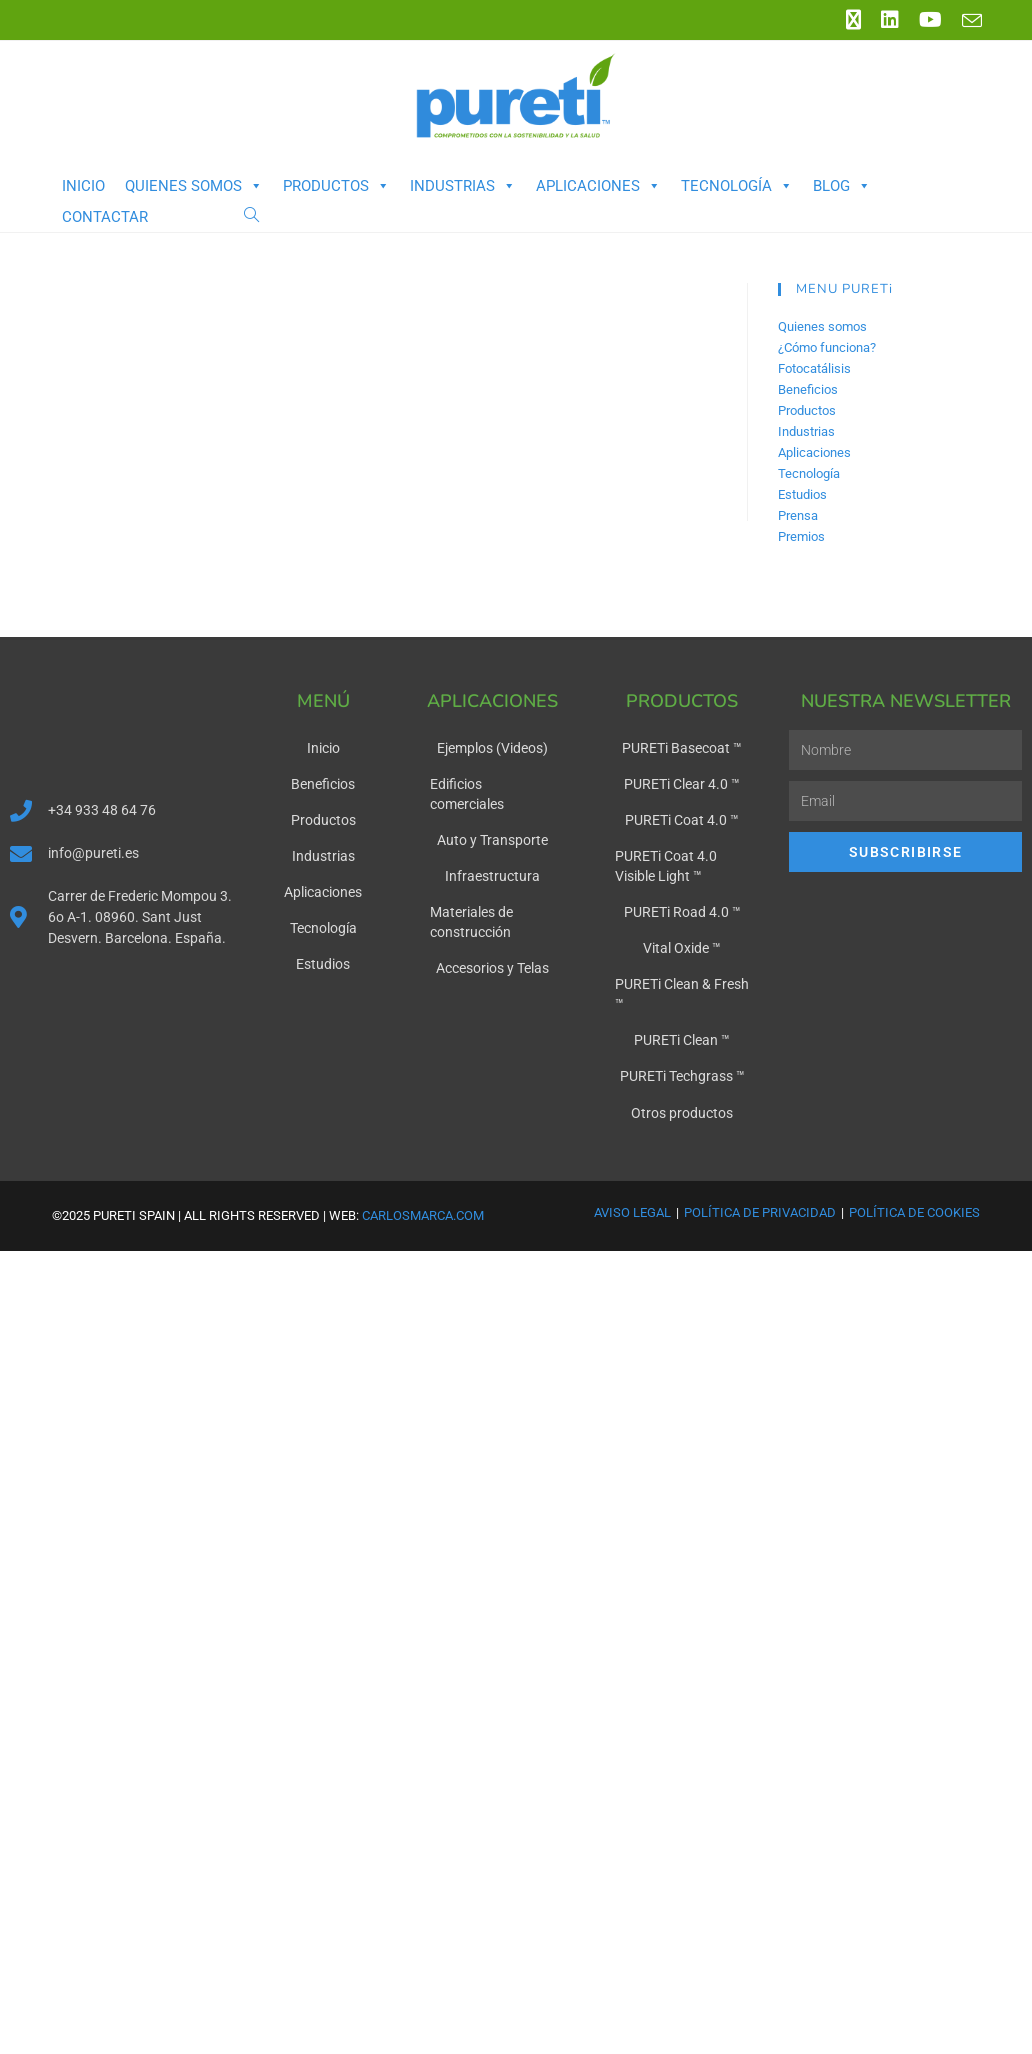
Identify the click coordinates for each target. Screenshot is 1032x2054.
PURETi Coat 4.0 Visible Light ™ (666, 866)
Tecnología (737, 186)
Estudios (802, 494)
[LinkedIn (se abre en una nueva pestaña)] (890, 20)
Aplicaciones (598, 186)
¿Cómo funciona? (827, 347)
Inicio (83, 186)
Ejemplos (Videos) (492, 748)
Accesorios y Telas (492, 968)
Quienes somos (194, 186)
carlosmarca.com (423, 1214)
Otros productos (682, 1112)
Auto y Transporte (492, 840)
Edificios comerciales (467, 794)
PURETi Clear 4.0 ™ (682, 784)
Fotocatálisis (814, 368)
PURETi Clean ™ (682, 1040)
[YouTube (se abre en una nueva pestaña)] (930, 20)
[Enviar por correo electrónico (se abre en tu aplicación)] (967, 21)
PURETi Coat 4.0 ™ (682, 820)
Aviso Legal (632, 1211)
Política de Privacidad (760, 1211)
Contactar (105, 217)
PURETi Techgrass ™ (682, 1076)
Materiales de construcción (471, 922)
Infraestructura (492, 876)
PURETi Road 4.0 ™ (682, 912)
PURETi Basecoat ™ (682, 748)
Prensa (798, 515)
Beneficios (808, 389)
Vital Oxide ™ (682, 948)
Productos (336, 186)
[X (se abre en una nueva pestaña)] (853, 20)
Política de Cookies (914, 1211)
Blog (842, 186)
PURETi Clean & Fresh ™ (682, 994)
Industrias (463, 186)
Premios (801, 536)
